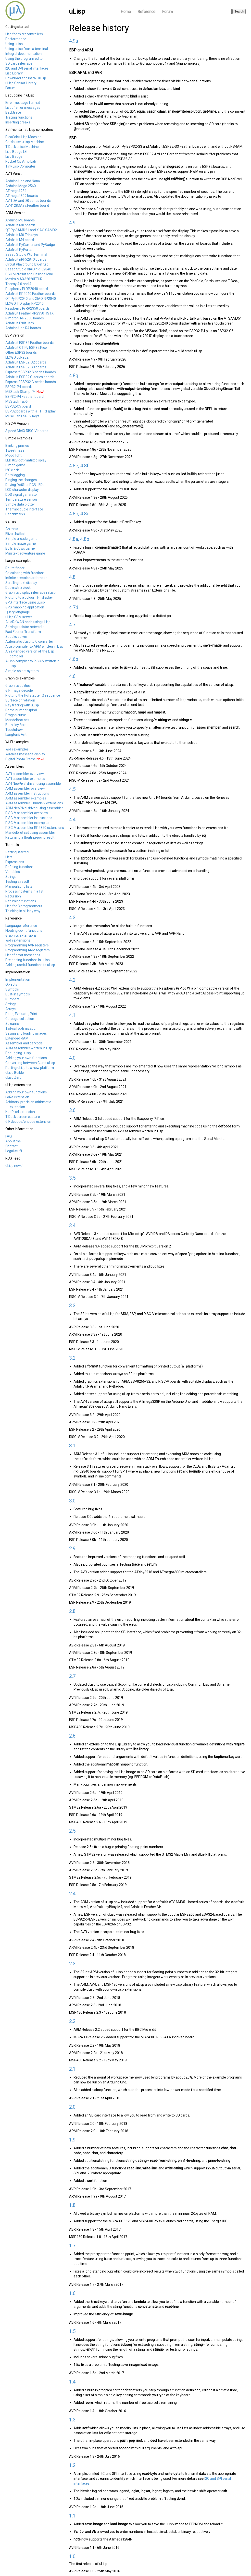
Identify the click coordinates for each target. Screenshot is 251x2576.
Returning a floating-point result (29, 837)
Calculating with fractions (25, 573)
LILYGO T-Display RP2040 (24, 303)
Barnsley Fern (15, 725)
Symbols (12, 989)
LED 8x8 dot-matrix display (25, 460)
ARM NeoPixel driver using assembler (34, 808)
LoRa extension (17, 1097)
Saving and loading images (26, 1033)
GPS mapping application (24, 607)
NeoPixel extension (20, 1112)
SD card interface (18, 63)
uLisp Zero (13, 1077)
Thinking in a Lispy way (22, 911)
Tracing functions (18, 117)
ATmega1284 (15, 191)
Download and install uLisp (25, 78)
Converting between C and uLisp (30, 1063)
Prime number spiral (21, 710)
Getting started (17, 852)
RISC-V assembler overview (26, 813)
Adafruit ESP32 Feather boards (29, 343)
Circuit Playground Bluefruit (26, 264)
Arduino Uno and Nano (22, 181)
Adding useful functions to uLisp (30, 965)
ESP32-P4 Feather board (24, 397)
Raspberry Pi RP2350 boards (27, 308)
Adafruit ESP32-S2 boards (25, 362)
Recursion (13, 896)
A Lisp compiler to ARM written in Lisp (34, 646)
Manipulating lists (18, 886)
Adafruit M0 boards (20, 225)
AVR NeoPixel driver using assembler (33, 784)
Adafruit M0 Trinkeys (21, 235)
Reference (146, 11)
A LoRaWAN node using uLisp (27, 622)
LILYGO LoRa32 (16, 357)
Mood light (13, 455)
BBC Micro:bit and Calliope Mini (29, 274)
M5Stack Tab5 (16, 401)
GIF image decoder (19, 690)
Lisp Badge (13, 156)
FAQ (8, 1136)
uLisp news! (14, 1166)
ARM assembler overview (25, 788)
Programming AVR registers (27, 945)
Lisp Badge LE (16, 152)
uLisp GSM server (18, 617)
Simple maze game (20, 543)
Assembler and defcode (24, 1043)
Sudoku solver (16, 637)
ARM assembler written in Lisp (28, 1048)
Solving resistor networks (24, 627)
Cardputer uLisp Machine (24, 142)
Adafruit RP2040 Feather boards (30, 294)
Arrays (10, 1009)
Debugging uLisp (18, 1053)
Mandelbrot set (17, 720)
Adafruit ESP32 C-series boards (29, 377)
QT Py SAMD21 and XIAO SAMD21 (32, 230)
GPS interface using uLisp (25, 602)
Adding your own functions (26, 1058)
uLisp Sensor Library (21, 83)
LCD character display (22, 490)
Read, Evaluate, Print (21, 1014)
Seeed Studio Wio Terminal (26, 254)
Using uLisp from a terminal (26, 49)
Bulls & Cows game (20, 548)
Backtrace (13, 112)
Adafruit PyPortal (18, 250)
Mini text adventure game (25, 553)
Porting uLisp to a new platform (29, 1068)
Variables (12, 872)
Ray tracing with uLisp (22, 705)
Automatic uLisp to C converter (29, 641)
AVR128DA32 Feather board (27, 205)
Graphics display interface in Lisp (30, 592)
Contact (11, 1146)
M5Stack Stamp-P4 (20, 392)
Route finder (15, 568)
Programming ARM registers (27, 950)
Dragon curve (15, 715)
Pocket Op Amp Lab (20, 161)
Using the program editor (24, 58)
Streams (12, 1024)
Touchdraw (14, 730)
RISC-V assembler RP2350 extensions (34, 828)
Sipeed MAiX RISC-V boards (26, 431)
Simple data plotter (20, 504)
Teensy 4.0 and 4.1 (19, 284)
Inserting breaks (17, 122)
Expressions (14, 862)
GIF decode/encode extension (28, 1122)
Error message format (22, 103)
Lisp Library (14, 73)
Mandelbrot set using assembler (30, 832)
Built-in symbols (17, 994)
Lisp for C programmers (23, 906)
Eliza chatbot (15, 534)
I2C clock (12, 470)
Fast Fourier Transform (23, 632)
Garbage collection (19, 1019)
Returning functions (20, 901)
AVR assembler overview (24, 774)
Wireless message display (25, 754)
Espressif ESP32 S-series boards (30, 372)
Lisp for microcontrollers (24, 34)
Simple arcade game (21, 539)
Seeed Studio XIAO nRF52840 (28, 269)
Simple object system (22, 671)
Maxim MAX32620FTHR (23, 279)
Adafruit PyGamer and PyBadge (30, 245)
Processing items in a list (24, 891)
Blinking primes (17, 445)
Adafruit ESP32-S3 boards (25, 367)
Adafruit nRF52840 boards (25, 259)
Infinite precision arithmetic (26, 578)
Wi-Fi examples (17, 749)
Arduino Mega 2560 (20, 186)
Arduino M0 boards (20, 220)
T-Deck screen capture (22, 1117)
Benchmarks (15, 514)
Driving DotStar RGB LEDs (24, 485)
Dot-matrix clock (18, 588)
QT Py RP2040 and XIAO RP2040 (30, 299)
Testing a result (17, 881)
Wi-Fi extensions (17, 940)
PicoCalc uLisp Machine (23, 137)
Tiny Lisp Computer (20, 166)
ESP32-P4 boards (19, 387)
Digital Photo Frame (20, 759)
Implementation (17, 979)
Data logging (15, 475)
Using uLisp (14, 44)
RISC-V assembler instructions (28, 818)
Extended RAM (16, 1038)
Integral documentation (23, 54)
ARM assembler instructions (27, 793)
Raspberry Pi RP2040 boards (27, 289)
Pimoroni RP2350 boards (24, 318)
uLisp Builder (15, 1073)
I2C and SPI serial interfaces (27, 68)
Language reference (21, 926)
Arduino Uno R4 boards (23, 328)
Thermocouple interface (24, 509)
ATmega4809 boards (21, 196)
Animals (11, 529)
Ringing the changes (21, 480)
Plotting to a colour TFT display (29, 597)
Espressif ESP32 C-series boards (30, 382)
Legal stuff (13, 1151)
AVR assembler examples (25, 779)
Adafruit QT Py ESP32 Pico (26, 348)
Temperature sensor (21, 499)
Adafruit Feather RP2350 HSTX (29, 313)
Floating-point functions (23, 930)
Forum (167, 11)
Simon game (15, 465)
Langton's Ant (15, 735)
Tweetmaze (15, 450)
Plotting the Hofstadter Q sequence (32, 695)
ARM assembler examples (25, 798)
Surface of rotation (20, 700)
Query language (17, 612)
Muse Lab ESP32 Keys (22, 416)
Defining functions (19, 867)
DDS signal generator (21, 494)
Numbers (12, 999)
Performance (15, 39)
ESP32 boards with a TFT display (30, 411)
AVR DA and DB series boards (28, 201)
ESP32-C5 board (18, 406)
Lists (9, 857)
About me (13, 1141)
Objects (11, 984)
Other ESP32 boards (21, 352)
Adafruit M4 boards (20, 240)
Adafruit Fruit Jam (19, 323)
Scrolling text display (21, 583)
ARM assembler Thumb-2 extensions (34, 803)
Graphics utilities (18, 686)
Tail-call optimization (21, 1028)
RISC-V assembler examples (27, 823)
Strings (10, 877)
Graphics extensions (21, 935)
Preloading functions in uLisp (27, 960)
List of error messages (22, 107)
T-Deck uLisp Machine (22, 147)
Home (126, 11)
